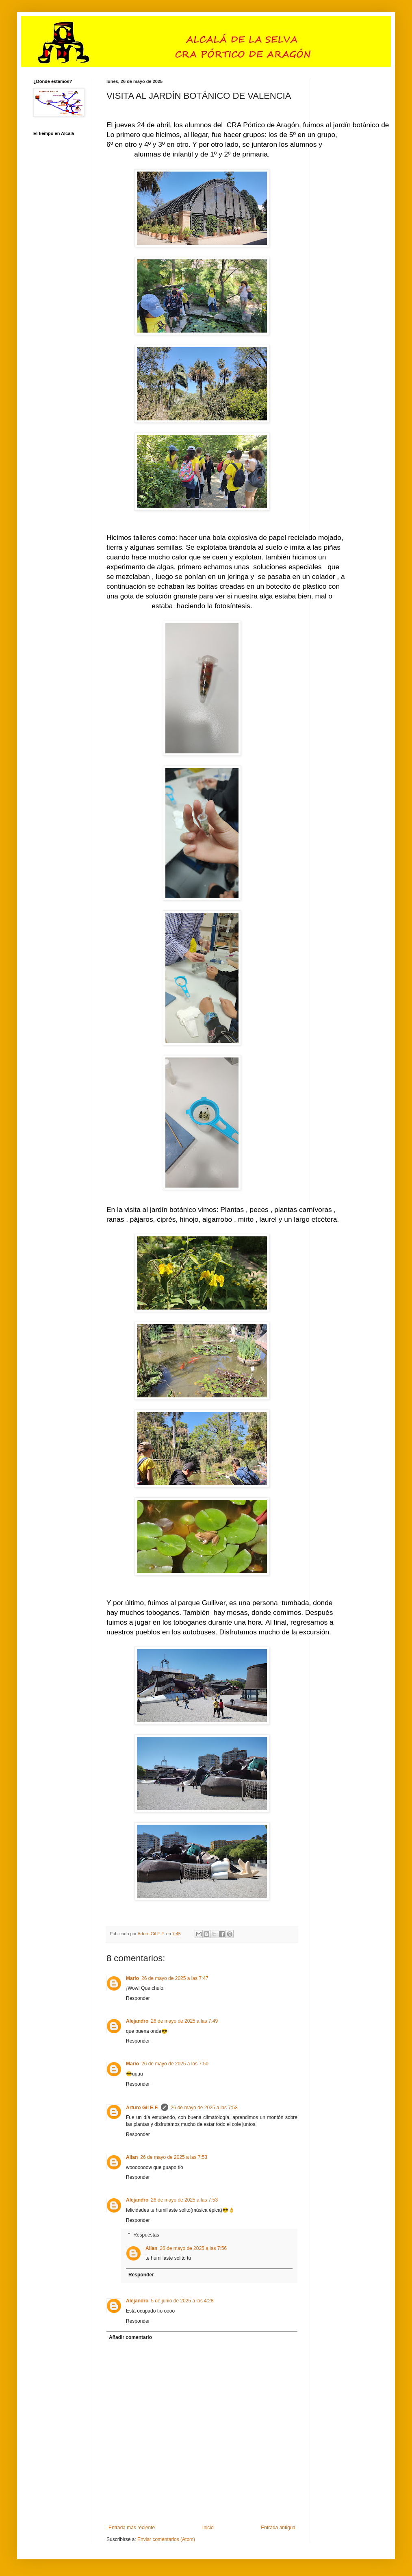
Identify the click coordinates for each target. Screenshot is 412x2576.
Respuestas (146, 2235)
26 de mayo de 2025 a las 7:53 (204, 2107)
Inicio (208, 2527)
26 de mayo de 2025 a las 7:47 (174, 1978)
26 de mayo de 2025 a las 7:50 (174, 2064)
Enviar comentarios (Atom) (166, 2539)
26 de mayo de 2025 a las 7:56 (193, 2248)
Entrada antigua (278, 2527)
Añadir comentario (130, 2337)
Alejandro (137, 2021)
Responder (138, 1998)
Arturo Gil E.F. (142, 2107)
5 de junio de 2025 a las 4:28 (182, 2301)
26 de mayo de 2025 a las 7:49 (184, 2021)
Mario (132, 1978)
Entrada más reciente (131, 2527)
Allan (132, 2157)
